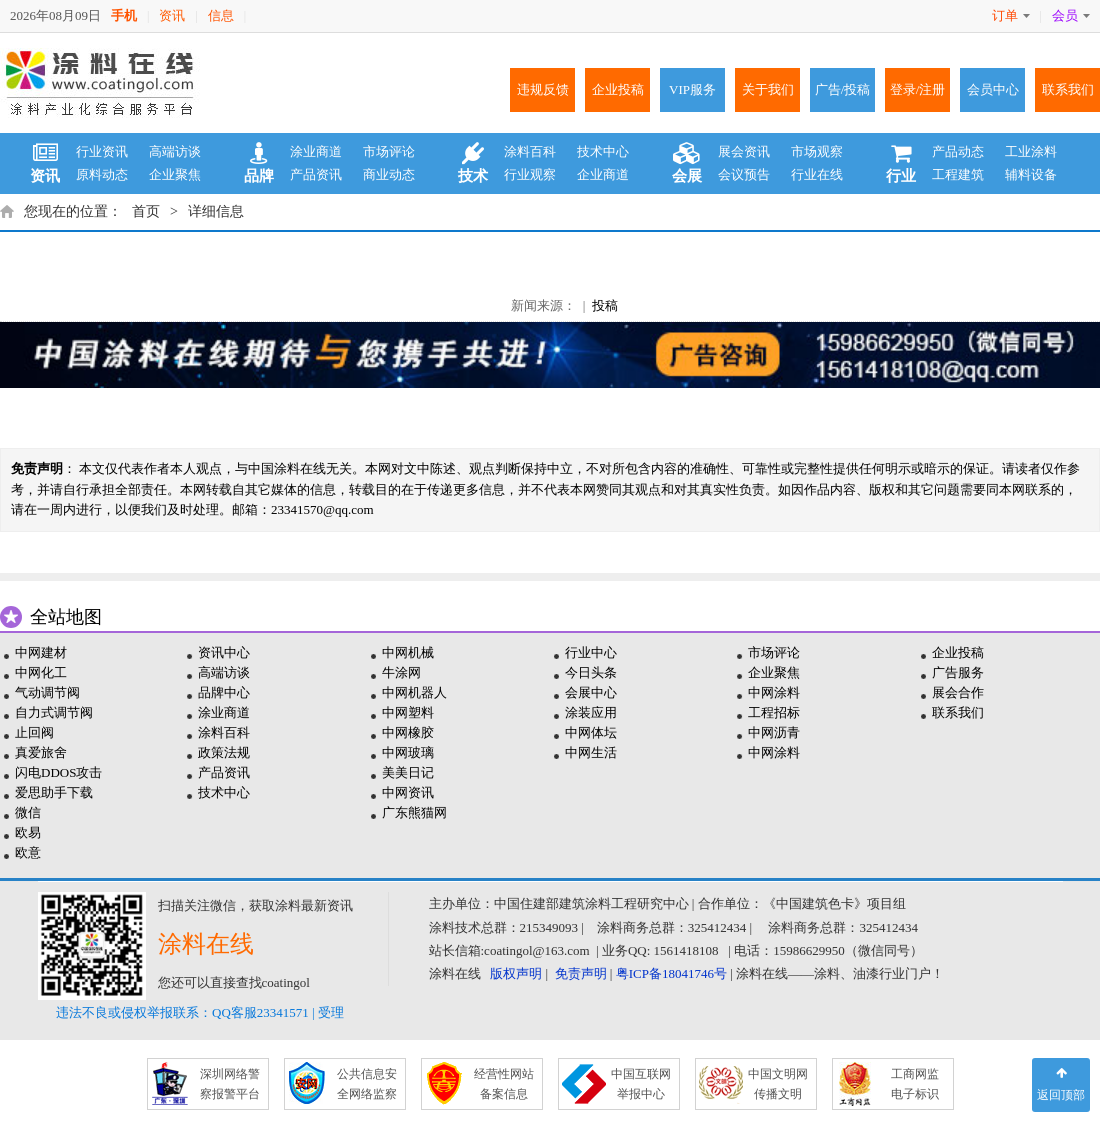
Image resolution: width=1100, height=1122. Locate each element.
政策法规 (224, 752)
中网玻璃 (408, 752)
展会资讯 (744, 151)
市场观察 (817, 151)
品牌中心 (224, 692)
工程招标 (774, 712)
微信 (28, 812)
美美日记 (408, 772)
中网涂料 (774, 692)
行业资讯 (102, 151)
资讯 (172, 15)
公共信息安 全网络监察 (367, 1084)
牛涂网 (401, 672)
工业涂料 (1031, 151)
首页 (146, 211)
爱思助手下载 (54, 792)
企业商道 (603, 174)
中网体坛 (591, 732)
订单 (1011, 15)
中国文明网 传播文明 (778, 1084)
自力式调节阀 (54, 712)
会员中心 (993, 89)
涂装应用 (591, 712)
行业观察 (530, 174)
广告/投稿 (843, 89)
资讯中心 (224, 652)
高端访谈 (175, 151)
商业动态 (389, 174)
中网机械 (408, 652)
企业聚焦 (175, 174)
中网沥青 (774, 732)
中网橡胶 (408, 732)
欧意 (28, 852)
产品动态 (958, 151)
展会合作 (958, 692)
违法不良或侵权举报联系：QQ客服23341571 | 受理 (200, 1012)
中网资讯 (408, 792)
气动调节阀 (47, 692)
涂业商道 (316, 151)
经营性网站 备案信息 (504, 1084)
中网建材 (41, 652)
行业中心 (591, 652)
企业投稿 (618, 89)
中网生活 (591, 752)
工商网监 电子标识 (915, 1084)
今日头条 (591, 672)
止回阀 (34, 732)
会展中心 (591, 692)
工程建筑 (958, 174)
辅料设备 (1031, 174)
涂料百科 (530, 151)
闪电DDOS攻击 (58, 772)
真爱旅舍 (41, 752)
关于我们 (768, 89)
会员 (1071, 15)
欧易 (28, 832)
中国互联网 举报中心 (641, 1084)
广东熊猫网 (414, 812)
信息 (221, 15)
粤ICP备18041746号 (671, 973)
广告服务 (958, 672)
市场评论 (389, 151)
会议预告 (744, 174)
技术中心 (603, 151)
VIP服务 (692, 89)
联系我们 (1068, 89)
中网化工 (41, 672)
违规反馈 (543, 89)
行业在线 (817, 174)
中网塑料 (408, 712)
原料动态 (102, 174)
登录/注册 (918, 89)
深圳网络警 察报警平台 (230, 1084)
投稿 (605, 305)
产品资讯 (316, 174)
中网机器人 (414, 692)
